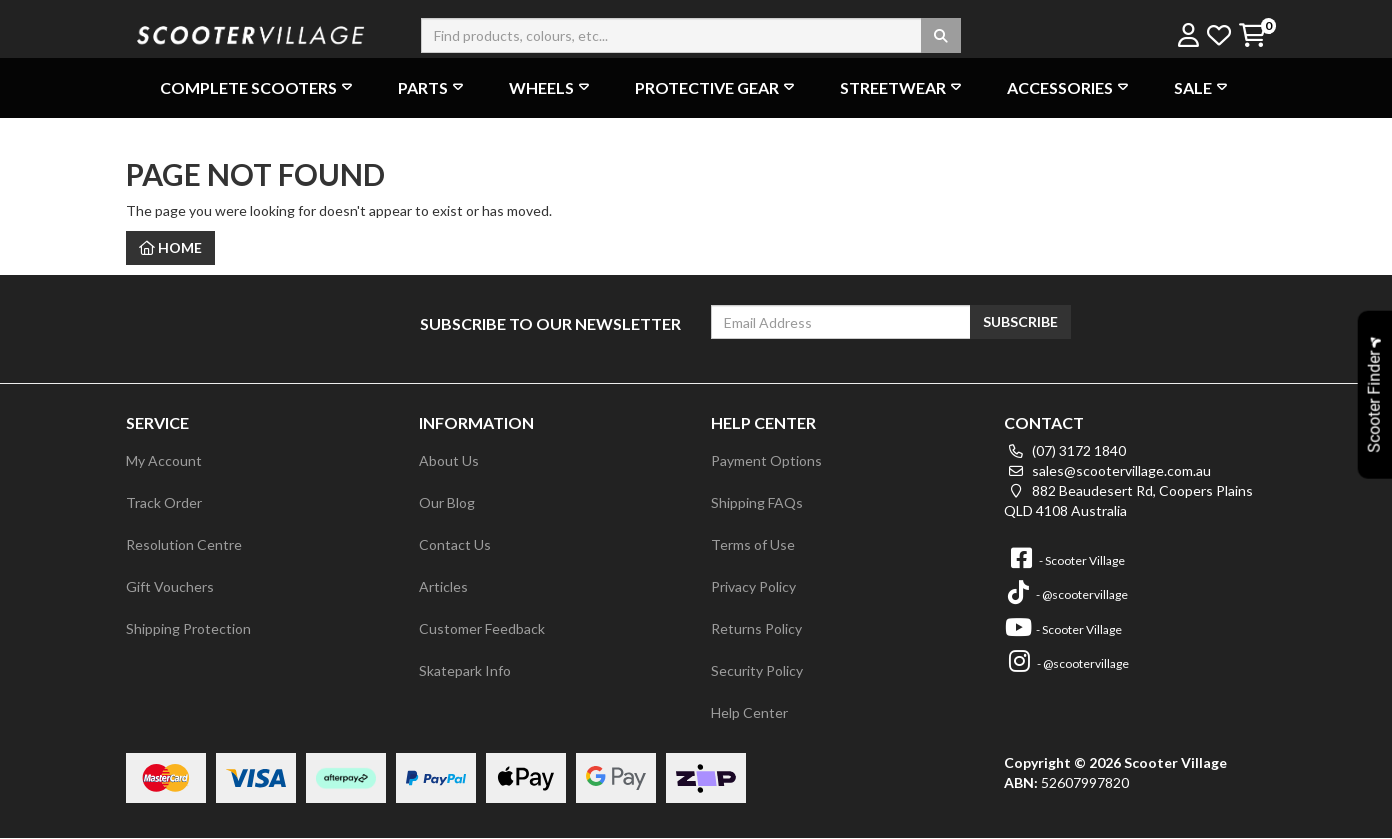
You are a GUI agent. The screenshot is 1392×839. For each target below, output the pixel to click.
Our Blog (447, 502)
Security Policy (757, 670)
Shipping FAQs (757, 502)
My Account (164, 460)
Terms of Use (753, 544)
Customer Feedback (482, 628)
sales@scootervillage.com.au (1107, 470)
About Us (449, 460)
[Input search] (691, 35)
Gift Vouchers (170, 586)
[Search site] (941, 35)
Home (170, 247)
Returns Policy (756, 628)
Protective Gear (717, 87)
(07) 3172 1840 (1065, 450)
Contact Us (455, 544)
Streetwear (903, 87)
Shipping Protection (188, 628)
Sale (1203, 87)
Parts (433, 87)
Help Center (749, 712)
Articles (443, 586)
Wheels (551, 87)
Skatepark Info (465, 670)
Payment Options (766, 460)
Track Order (164, 502)
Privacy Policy (753, 586)
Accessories (1070, 87)
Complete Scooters (258, 87)
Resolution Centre (184, 544)
